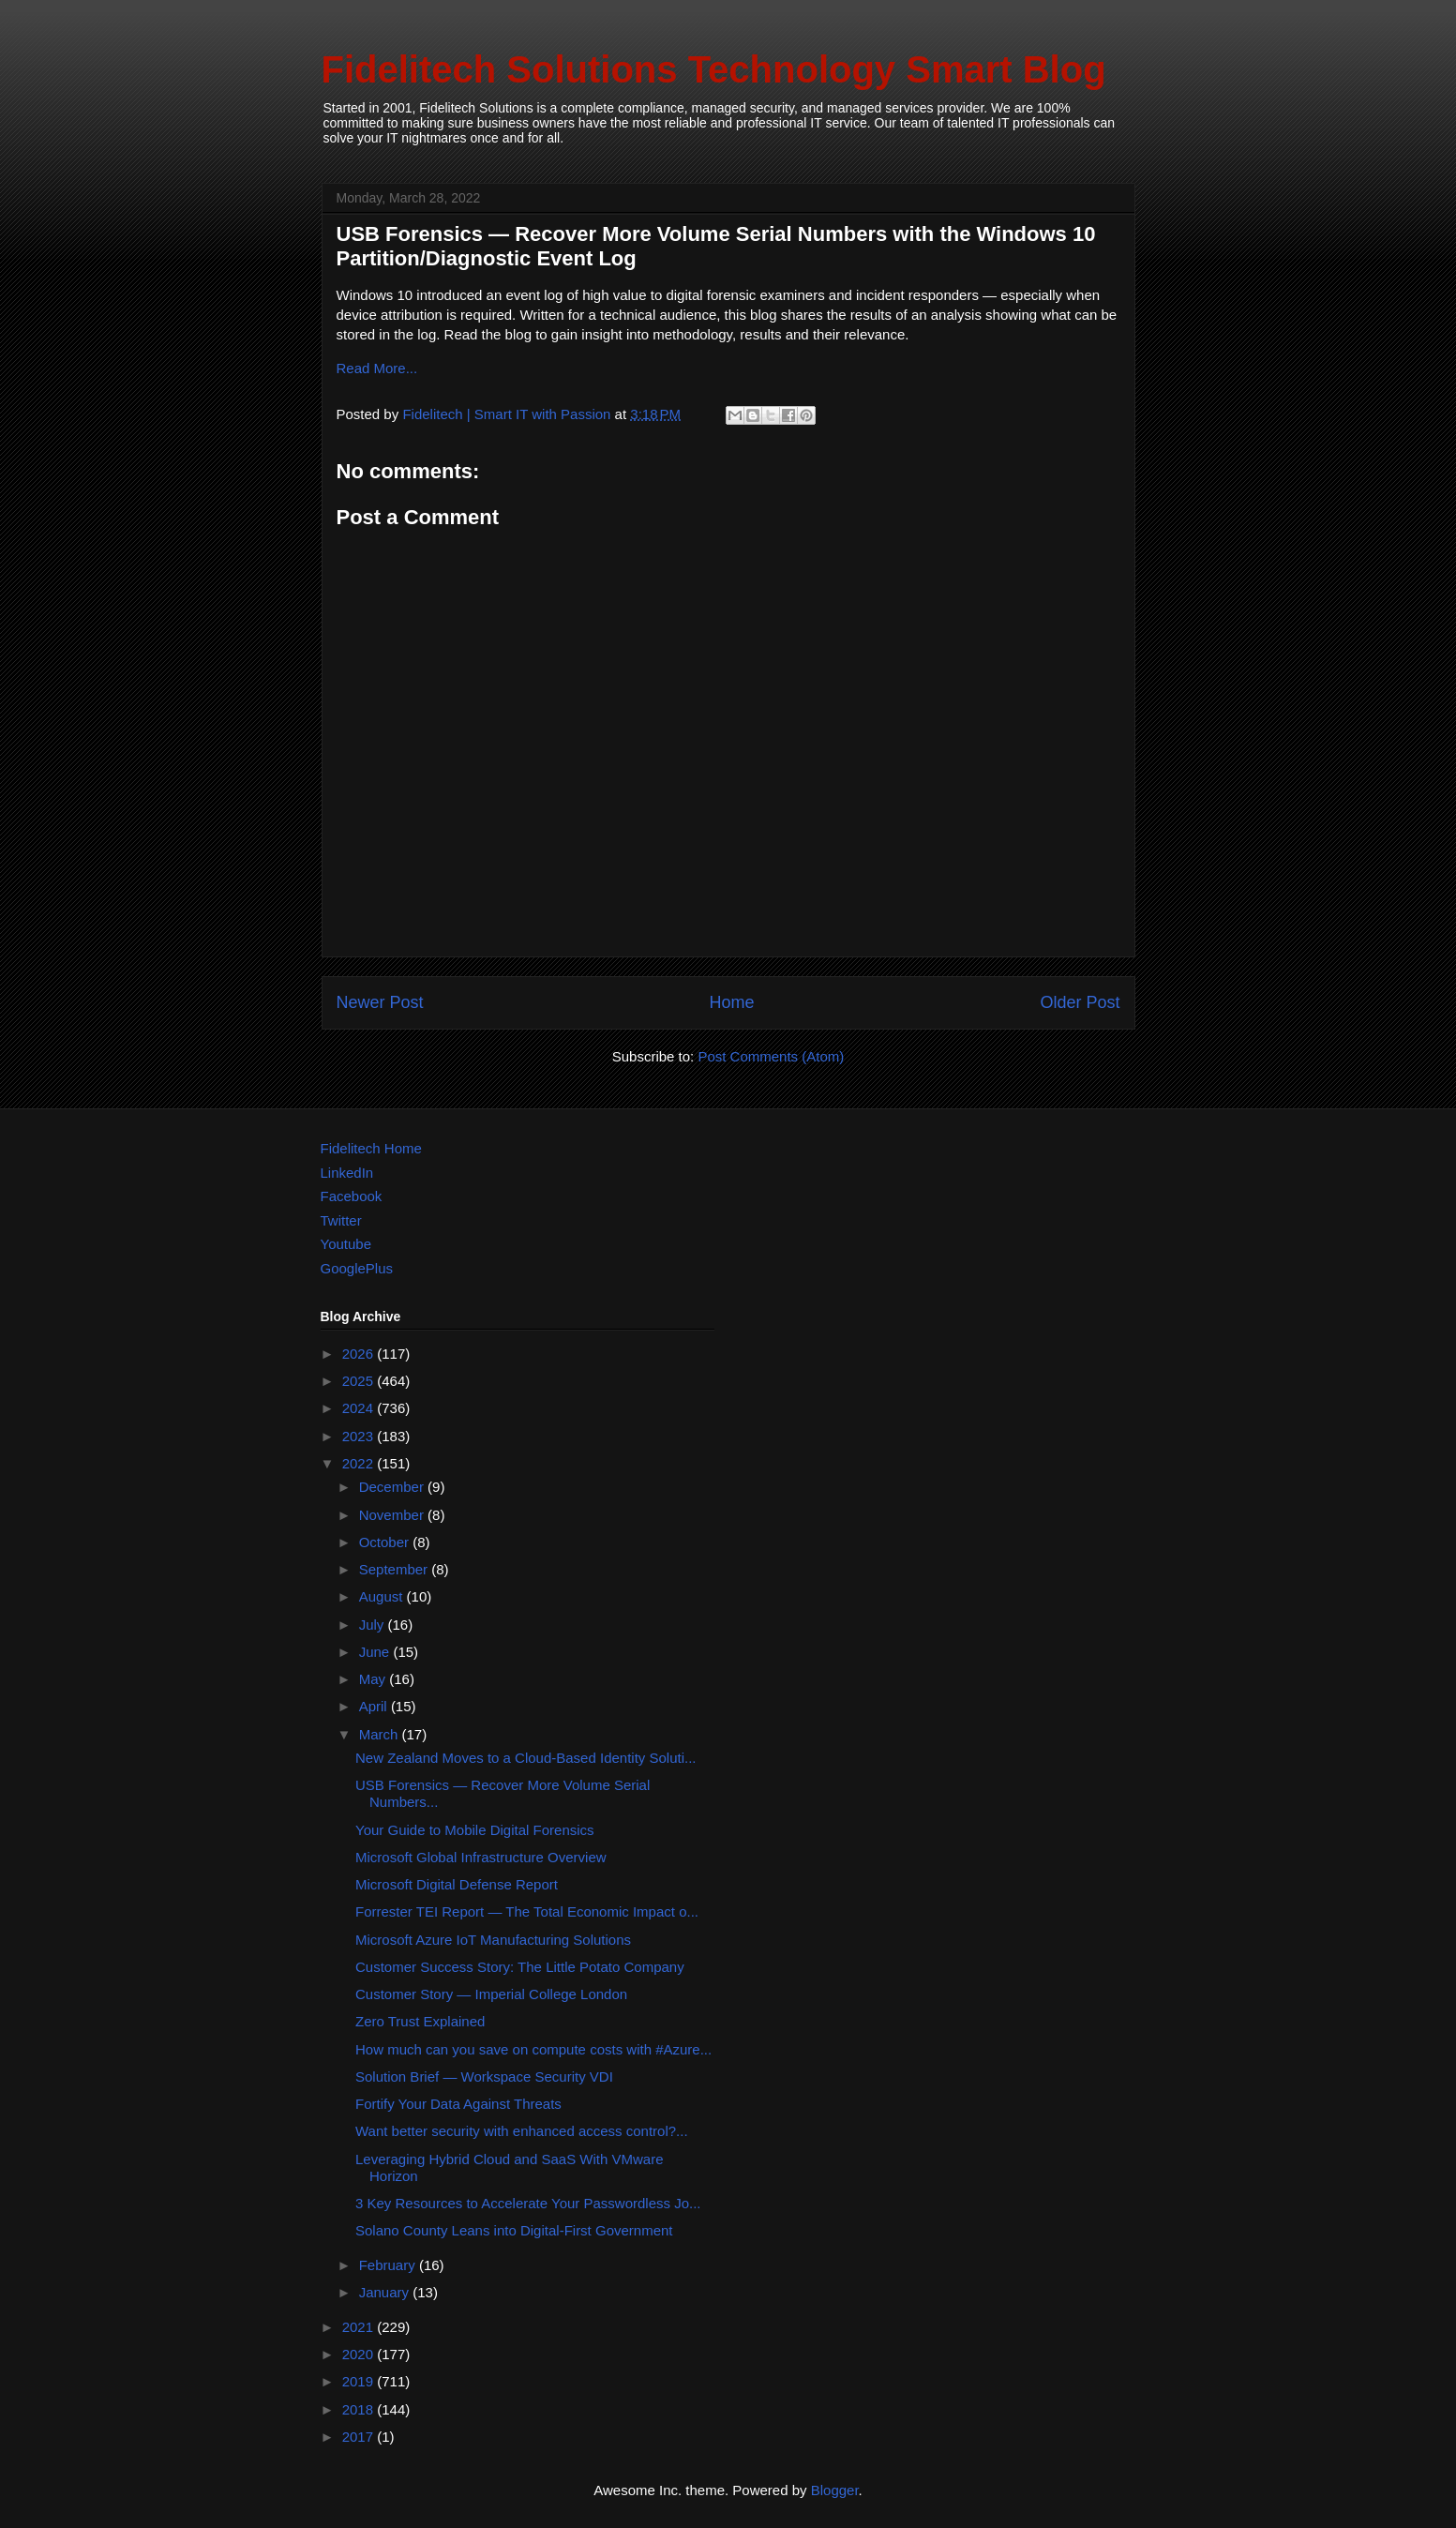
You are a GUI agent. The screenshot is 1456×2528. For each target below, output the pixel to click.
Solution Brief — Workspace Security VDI (484, 2076)
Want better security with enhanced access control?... (521, 2131)
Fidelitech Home (371, 1148)
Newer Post (380, 1002)
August (383, 1596)
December (393, 1487)
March (380, 1734)
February (389, 2265)
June (376, 1652)
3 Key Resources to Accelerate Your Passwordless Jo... (528, 2203)
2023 (360, 1436)
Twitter (341, 1220)
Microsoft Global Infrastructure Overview (481, 1857)
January (386, 2292)
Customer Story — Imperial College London (491, 1994)
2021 (360, 2327)
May (374, 1679)
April (375, 1706)
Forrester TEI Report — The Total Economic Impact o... (526, 1911)
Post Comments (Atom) (771, 1056)
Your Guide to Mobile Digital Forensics (474, 1830)
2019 (360, 2381)
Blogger (835, 2490)
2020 (360, 2354)
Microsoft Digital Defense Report (456, 1884)
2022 (360, 1463)
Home (731, 1002)
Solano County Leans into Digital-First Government (514, 2230)
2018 (360, 2409)
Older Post (1079, 1002)
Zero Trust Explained (420, 2021)
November (393, 1515)
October (386, 1542)
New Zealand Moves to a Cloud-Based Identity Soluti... (526, 1758)
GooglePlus (357, 1268)
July (373, 1625)
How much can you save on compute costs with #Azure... (533, 2049)
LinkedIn (347, 1173)
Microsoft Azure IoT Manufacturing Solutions (493, 1940)
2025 (360, 1381)
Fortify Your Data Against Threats (458, 2104)
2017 (360, 2437)
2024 (360, 1408)
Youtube (346, 1244)
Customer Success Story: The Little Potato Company (519, 1967)
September (395, 1569)
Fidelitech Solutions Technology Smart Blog (714, 69)
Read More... (377, 368)
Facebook (352, 1196)
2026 (360, 1354)
